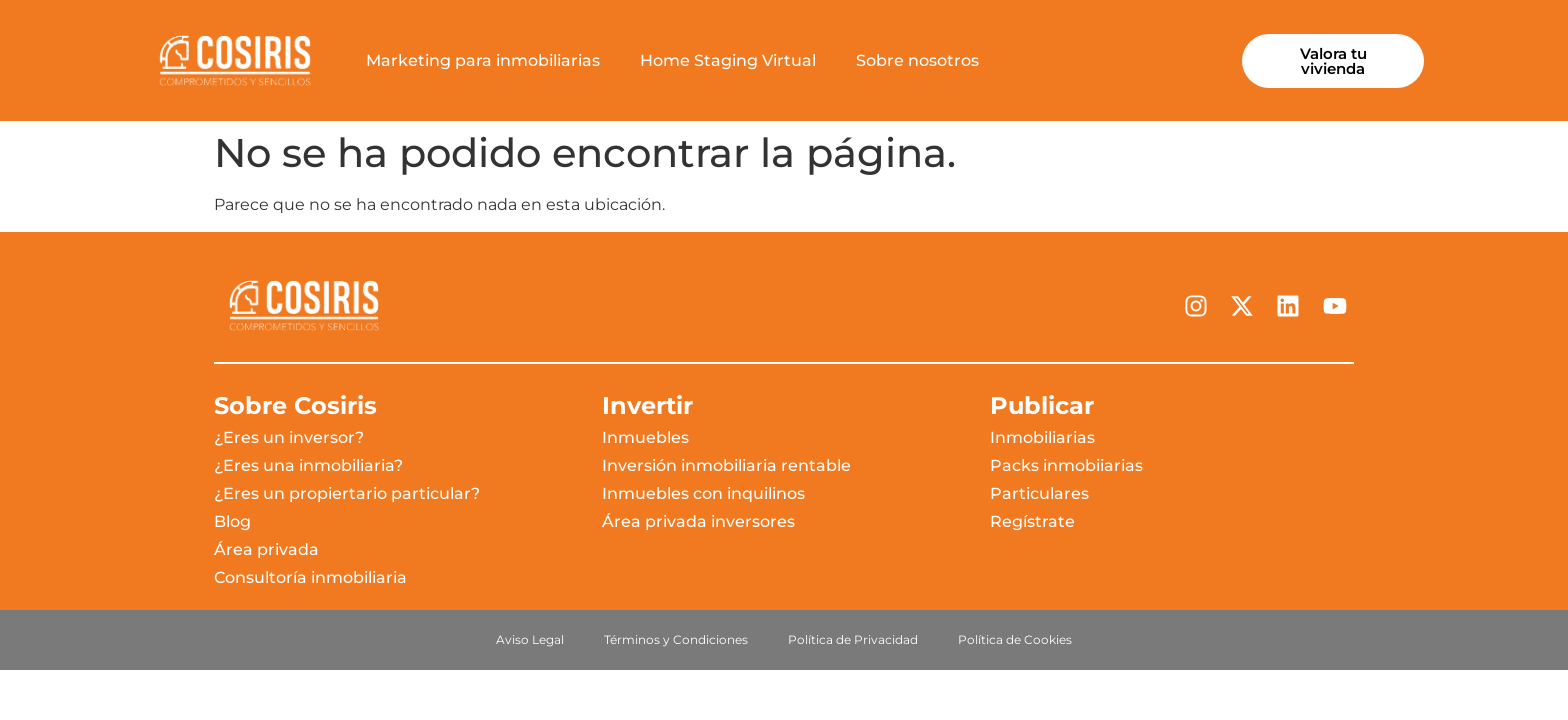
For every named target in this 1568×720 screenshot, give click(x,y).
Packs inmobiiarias (1066, 465)
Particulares (1039, 493)
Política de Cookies (1015, 639)
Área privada (266, 549)
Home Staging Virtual (728, 60)
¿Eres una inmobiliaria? (308, 465)
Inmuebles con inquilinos (703, 493)
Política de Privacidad (853, 639)
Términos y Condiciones (676, 639)
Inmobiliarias (1042, 437)
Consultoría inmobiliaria (310, 577)
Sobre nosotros (917, 60)
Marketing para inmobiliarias (483, 60)
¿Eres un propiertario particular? (347, 493)
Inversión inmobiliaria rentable (726, 465)
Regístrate (1032, 521)
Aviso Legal (530, 639)
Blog (232, 521)
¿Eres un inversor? (289, 437)
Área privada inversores (698, 521)
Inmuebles (645, 437)
